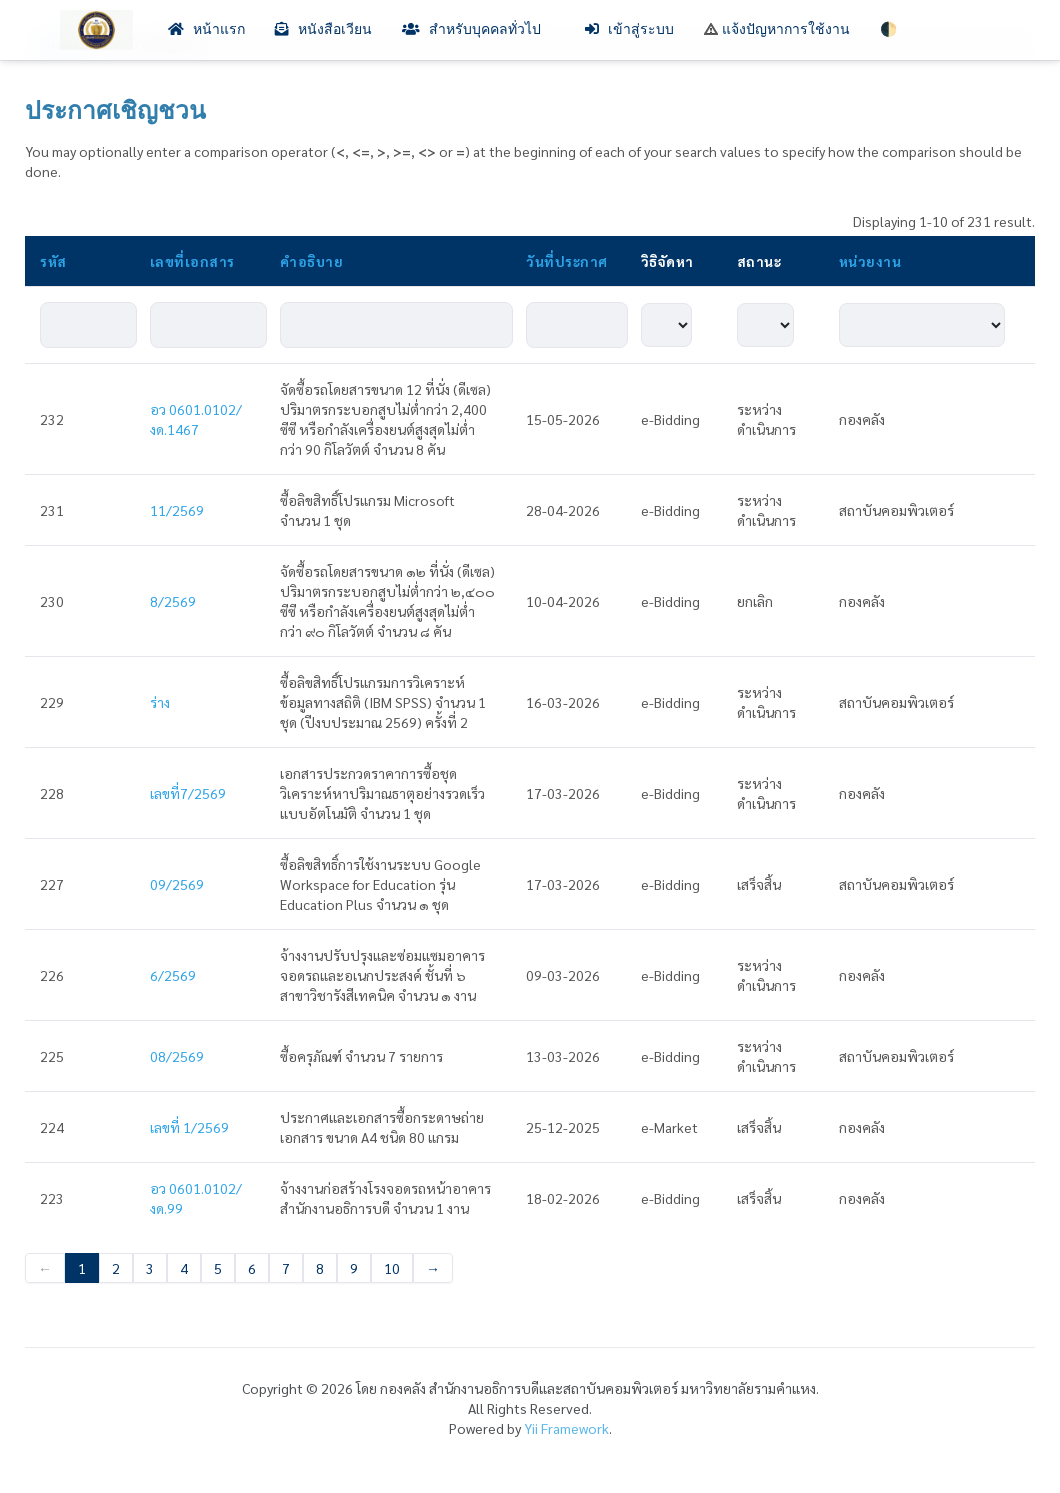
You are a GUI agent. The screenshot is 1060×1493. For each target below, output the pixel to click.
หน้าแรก (206, 29)
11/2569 (177, 510)
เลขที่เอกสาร (192, 261)
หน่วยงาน (870, 261)
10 (392, 1268)
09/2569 (177, 884)
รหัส (53, 261)
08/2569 (177, 1056)
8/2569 (173, 601)
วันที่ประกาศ (567, 261)
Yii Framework (566, 1428)
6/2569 (173, 975)
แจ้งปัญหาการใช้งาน (777, 29)
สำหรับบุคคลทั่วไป (478, 29)
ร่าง (160, 702)
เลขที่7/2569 (188, 793)
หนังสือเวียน (323, 29)
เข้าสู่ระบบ (629, 29)
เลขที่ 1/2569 (189, 1127)
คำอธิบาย (311, 261)
